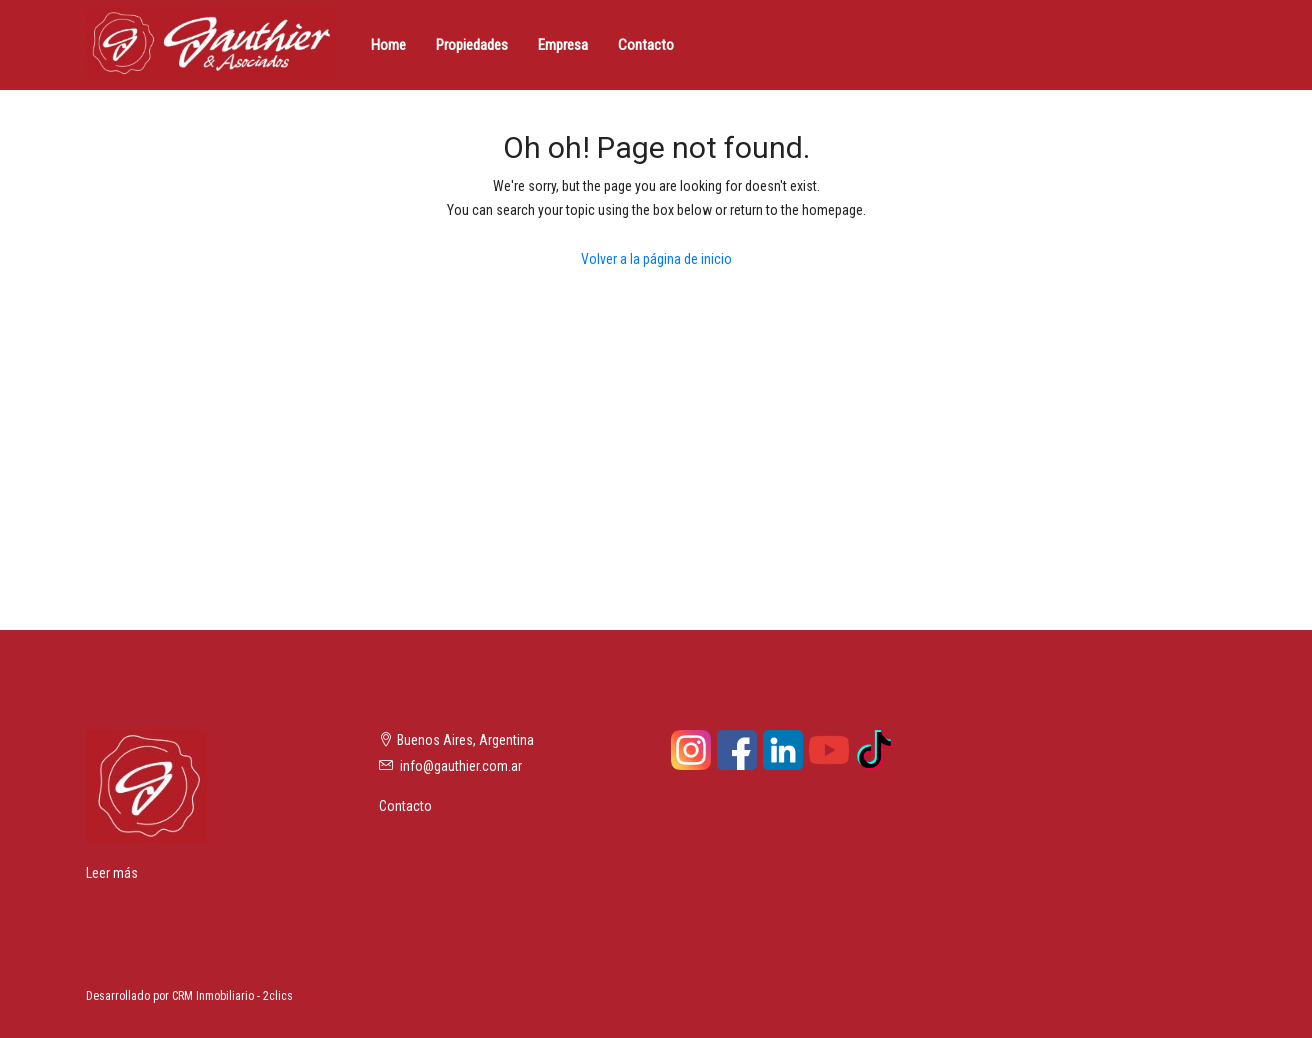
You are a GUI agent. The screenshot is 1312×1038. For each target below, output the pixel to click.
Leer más (112, 873)
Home (388, 45)
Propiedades (472, 45)
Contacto (646, 45)
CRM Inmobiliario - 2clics (232, 996)
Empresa (563, 45)
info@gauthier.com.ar (461, 766)
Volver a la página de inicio (656, 259)
